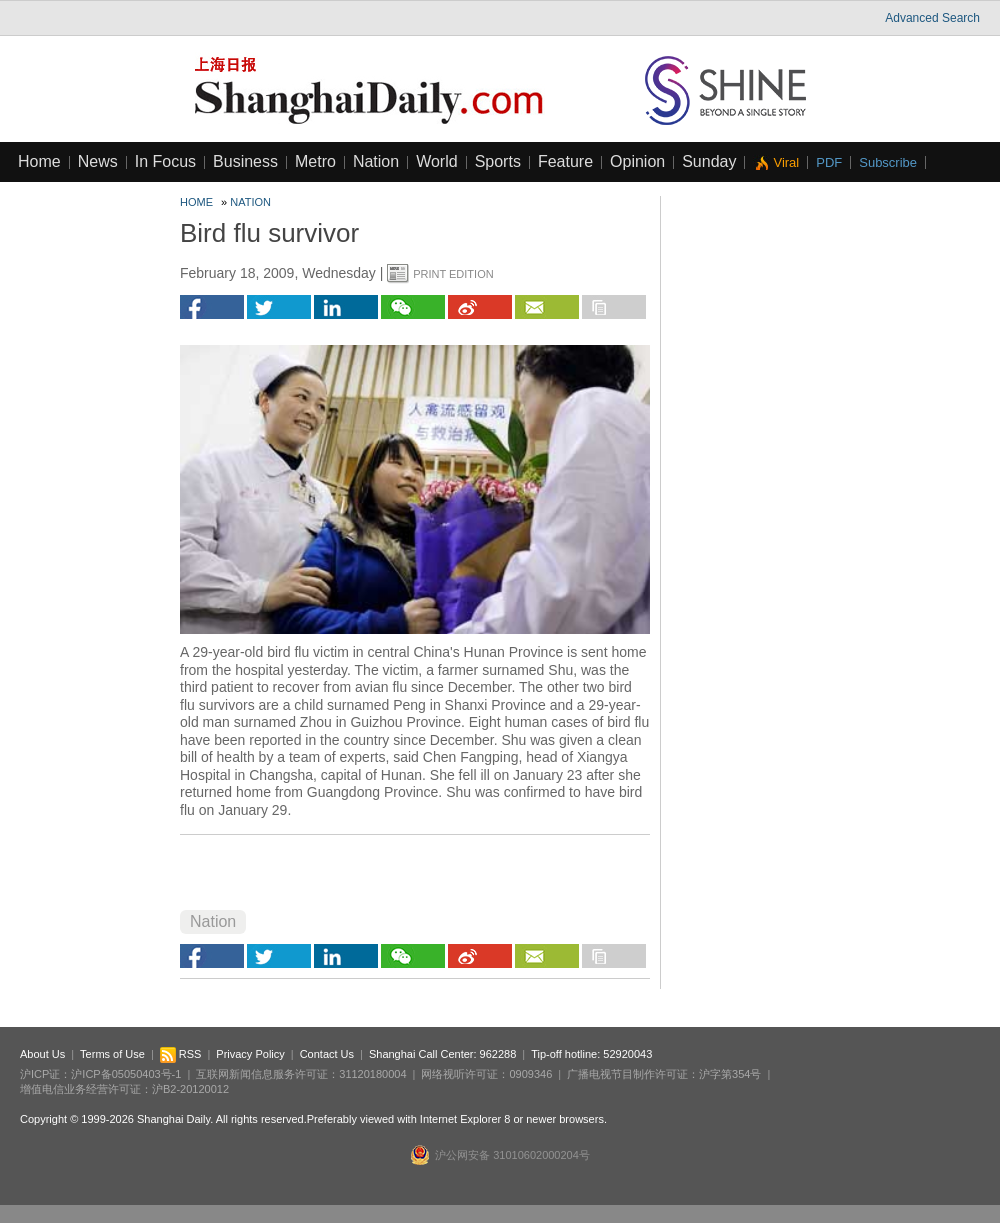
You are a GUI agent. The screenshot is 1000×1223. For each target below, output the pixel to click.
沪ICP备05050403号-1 (126, 1074)
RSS (181, 1054)
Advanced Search (932, 18)
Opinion (637, 161)
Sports (498, 161)
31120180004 (372, 1074)
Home (39, 161)
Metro (315, 161)
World (437, 161)
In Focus (165, 161)
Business (245, 161)
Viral (786, 162)
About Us (42, 1054)
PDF (829, 162)
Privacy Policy (250, 1054)
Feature (565, 161)
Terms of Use (112, 1054)
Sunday (709, 161)
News (98, 161)
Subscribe (888, 162)
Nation (376, 161)
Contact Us (327, 1054)
